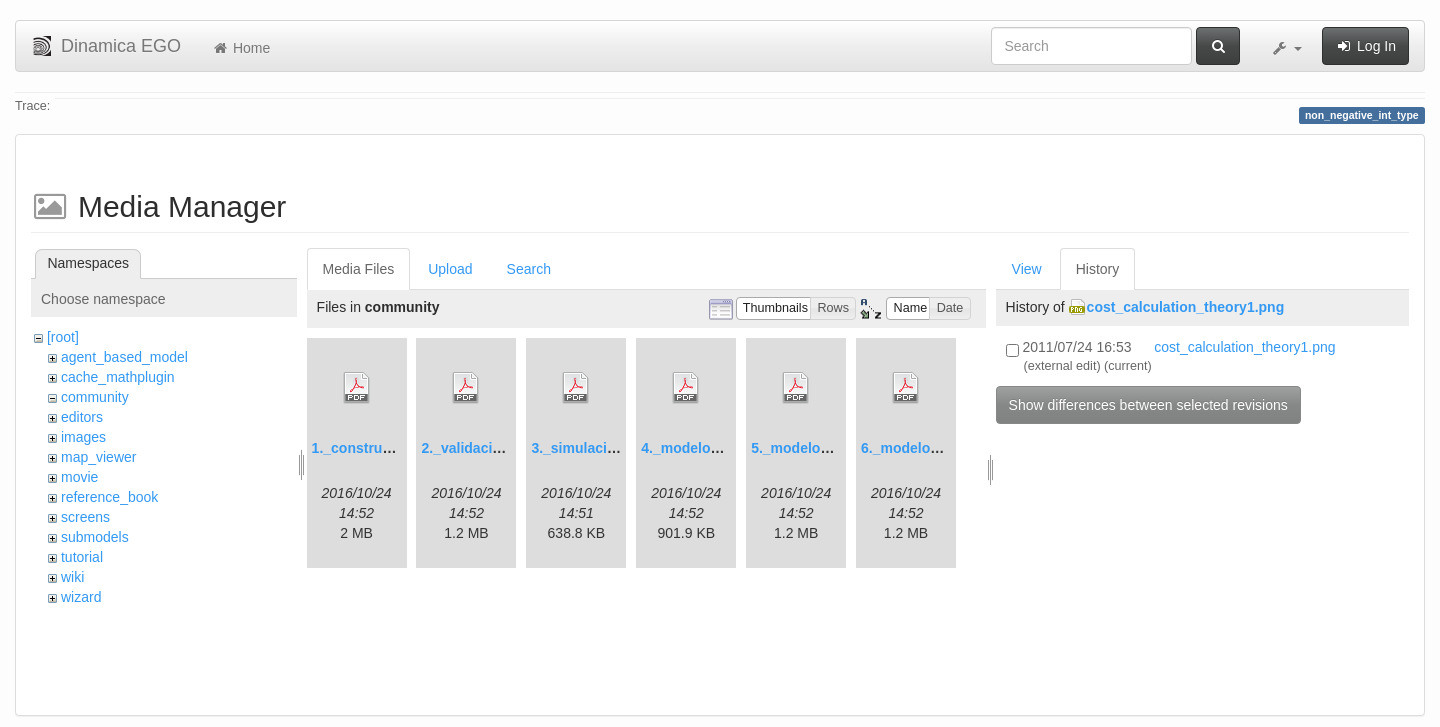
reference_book (109, 497)
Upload (450, 269)
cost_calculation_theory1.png (1186, 307)
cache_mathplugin (118, 377)
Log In (1365, 46)
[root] (63, 337)
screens (85, 517)
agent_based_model (124, 357)
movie (79, 477)
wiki (72, 577)
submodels (95, 537)
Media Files (359, 269)
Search (529, 269)
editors (82, 417)
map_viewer (98, 457)
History (1098, 269)
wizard (81, 597)
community (95, 397)
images (83, 437)
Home (240, 48)
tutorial (82, 557)
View (1027, 269)
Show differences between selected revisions (1148, 405)
